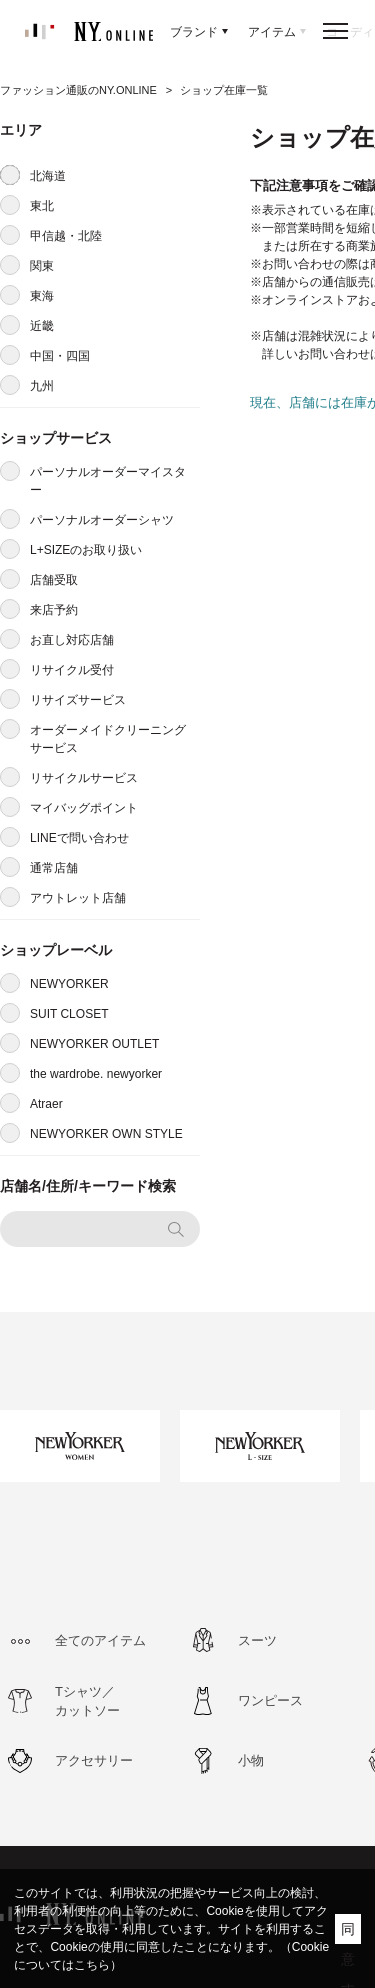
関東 (42, 266)
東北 (42, 206)
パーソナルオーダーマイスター (108, 481)
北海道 (48, 176)
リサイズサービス (78, 700)
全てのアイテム (100, 1640)
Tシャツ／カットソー (87, 1701)
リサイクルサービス (84, 778)
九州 (42, 386)
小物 (251, 1760)
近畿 (42, 326)
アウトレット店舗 (78, 898)
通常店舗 (54, 868)
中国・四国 (60, 356)
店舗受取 (54, 580)
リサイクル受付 (72, 670)
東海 (42, 296)
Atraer (46, 1104)
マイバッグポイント (84, 808)
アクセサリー (94, 1760)
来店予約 (54, 610)
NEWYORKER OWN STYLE (106, 1134)
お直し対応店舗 (72, 640)
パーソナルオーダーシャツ (102, 520)
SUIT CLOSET (69, 1014)
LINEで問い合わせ (79, 838)
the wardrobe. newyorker (96, 1074)
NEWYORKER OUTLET (94, 1044)
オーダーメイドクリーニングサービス (108, 739)
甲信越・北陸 (66, 236)
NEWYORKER (69, 984)
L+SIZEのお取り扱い (86, 550)
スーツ (257, 1640)
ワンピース (270, 1700)
